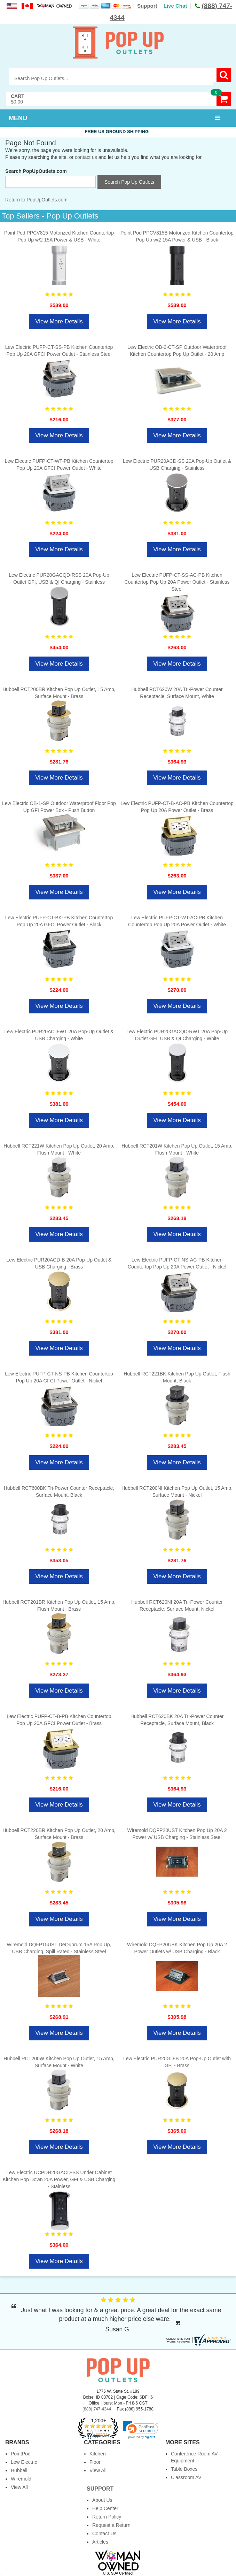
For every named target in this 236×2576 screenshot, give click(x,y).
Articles (100, 2542)
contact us (86, 157)
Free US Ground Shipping (118, 131)
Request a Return (111, 2525)
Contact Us (104, 2533)
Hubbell (19, 2470)
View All (19, 2487)
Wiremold (21, 2479)
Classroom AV (186, 2477)
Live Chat (175, 6)
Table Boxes (184, 2469)
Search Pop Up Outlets (129, 182)
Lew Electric (24, 2462)
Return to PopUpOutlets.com (36, 199)
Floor (95, 2462)
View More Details (59, 321)
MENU (18, 118)
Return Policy (106, 2517)
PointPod (21, 2453)
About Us (102, 2500)
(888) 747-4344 (96, 2409)
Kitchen (97, 2453)
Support (147, 6)
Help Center (105, 2508)
